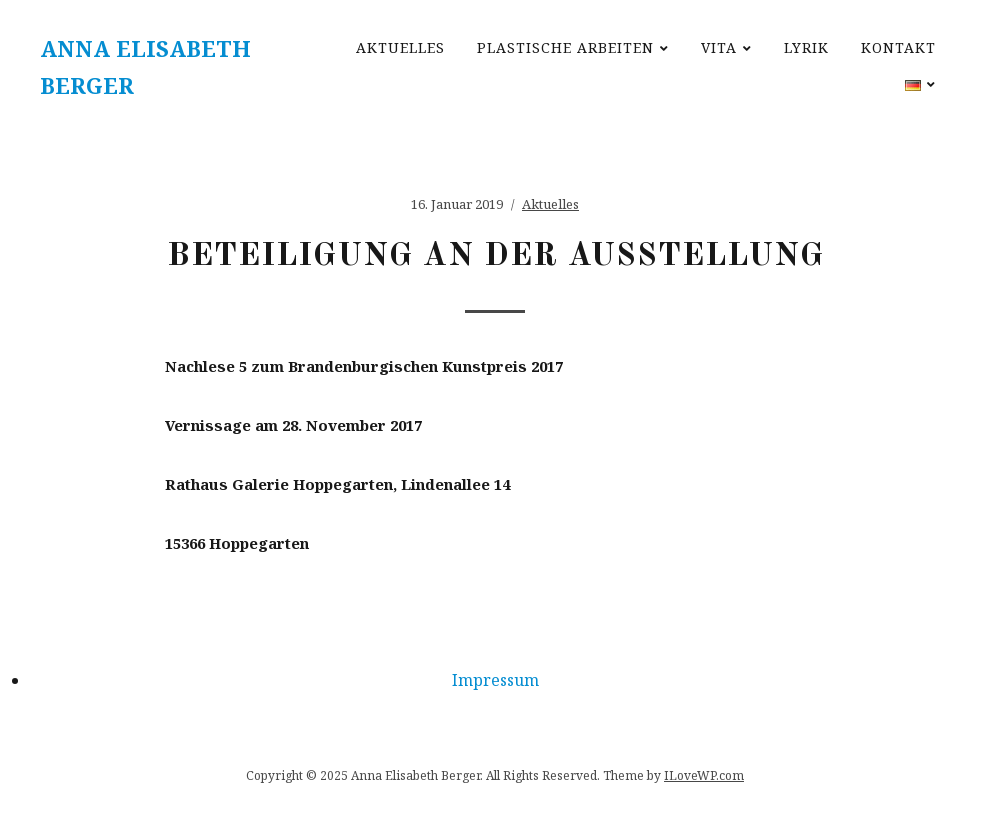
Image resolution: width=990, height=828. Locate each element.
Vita (719, 47)
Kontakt (898, 47)
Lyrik (806, 47)
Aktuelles (400, 47)
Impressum (495, 680)
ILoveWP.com (704, 775)
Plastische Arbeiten (565, 47)
